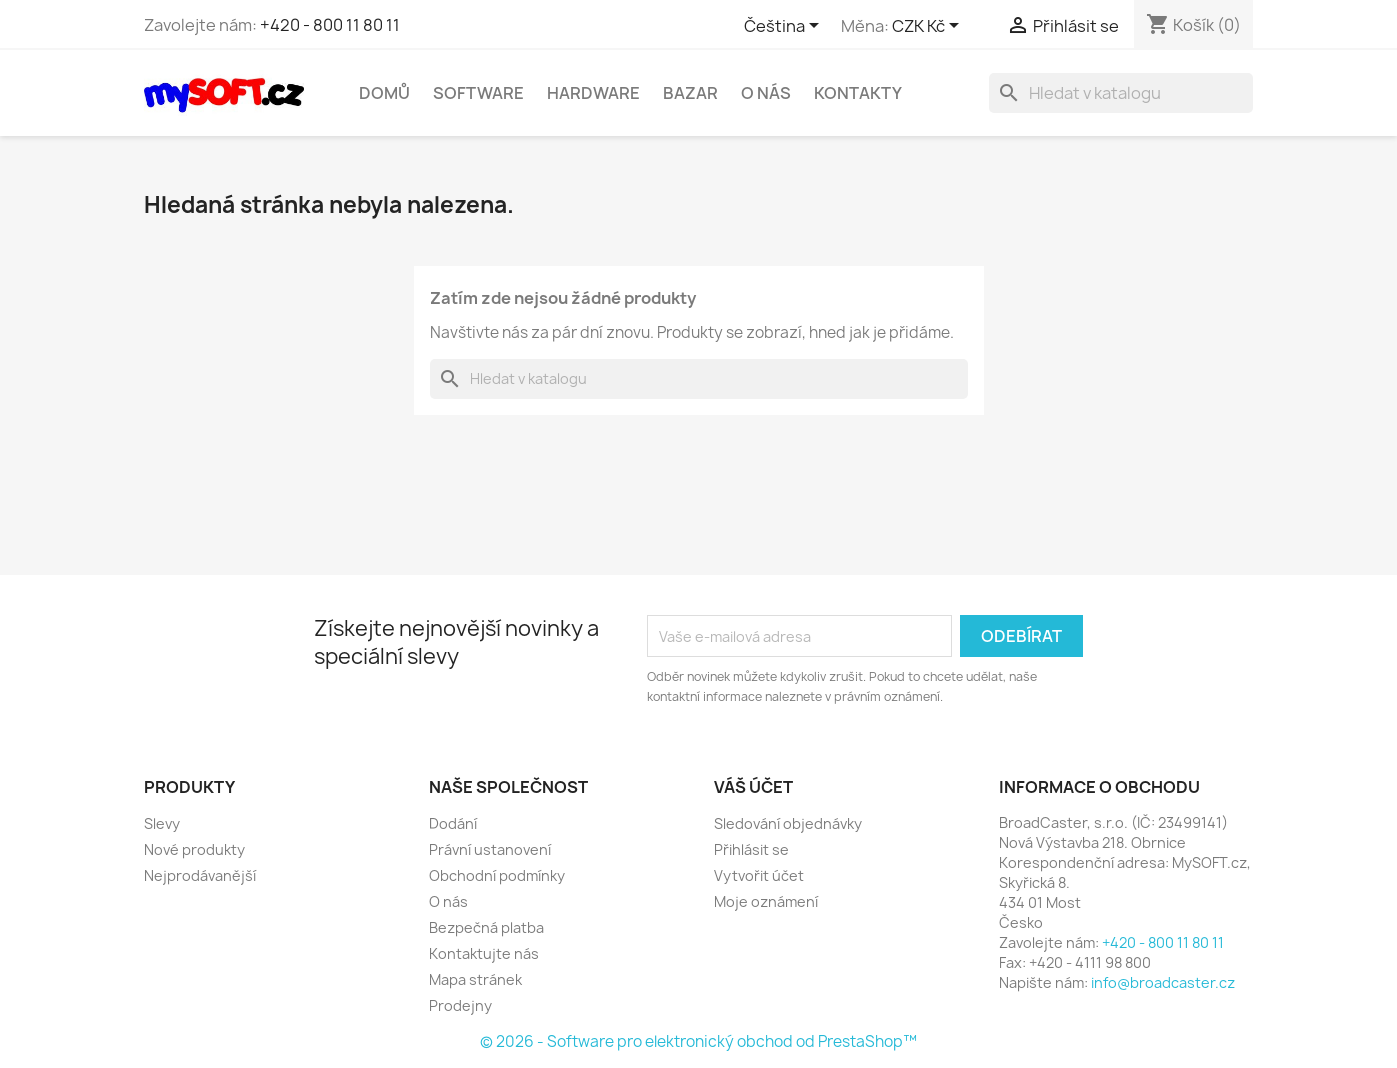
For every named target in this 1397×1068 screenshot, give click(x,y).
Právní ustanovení (490, 849)
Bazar (690, 93)
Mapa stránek (475, 979)
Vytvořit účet (759, 875)
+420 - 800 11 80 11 (330, 25)
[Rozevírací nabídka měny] (929, 27)
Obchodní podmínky (497, 875)
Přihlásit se (751, 849)
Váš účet (753, 787)
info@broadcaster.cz (1163, 982)
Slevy (162, 823)
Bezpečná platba (486, 927)
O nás (766, 93)
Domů (384, 93)
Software (478, 93)
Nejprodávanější (200, 875)
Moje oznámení (766, 901)
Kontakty (858, 93)
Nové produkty (194, 849)
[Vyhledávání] (1121, 93)
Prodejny (460, 1005)
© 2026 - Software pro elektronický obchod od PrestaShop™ (698, 1041)
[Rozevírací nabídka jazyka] (785, 27)
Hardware (593, 93)
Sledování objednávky (788, 823)
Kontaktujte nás (484, 953)
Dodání (453, 823)
